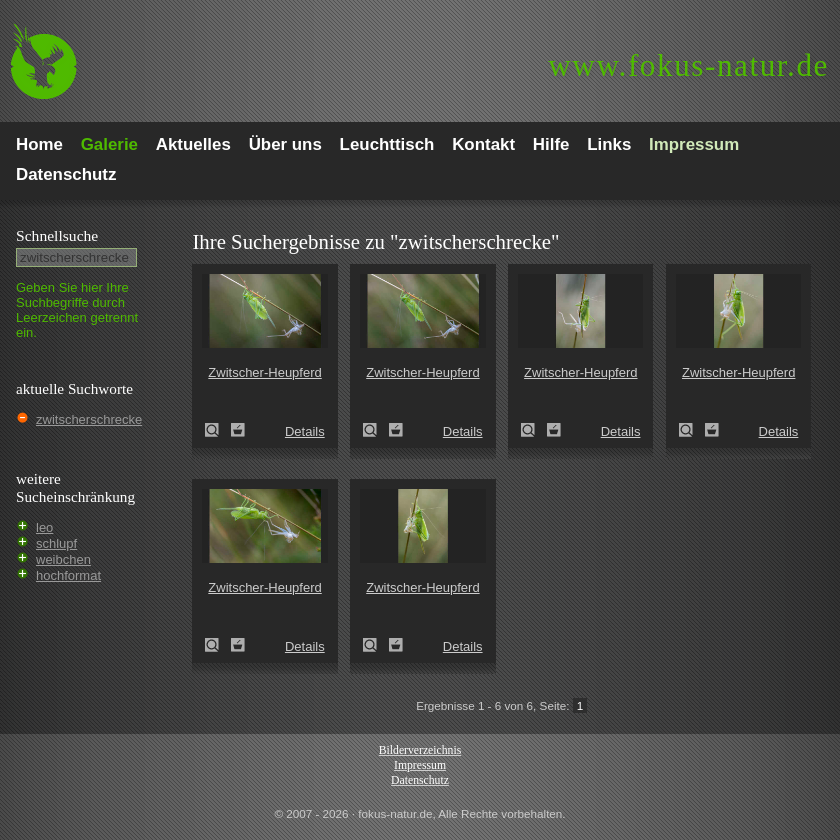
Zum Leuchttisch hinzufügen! (238, 430)
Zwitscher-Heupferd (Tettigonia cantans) (218, 430)
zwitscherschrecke (89, 419)
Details (305, 431)
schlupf (56, 543)
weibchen (63, 559)
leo (44, 527)
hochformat (68, 575)
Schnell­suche (57, 235)
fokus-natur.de (688, 65)
